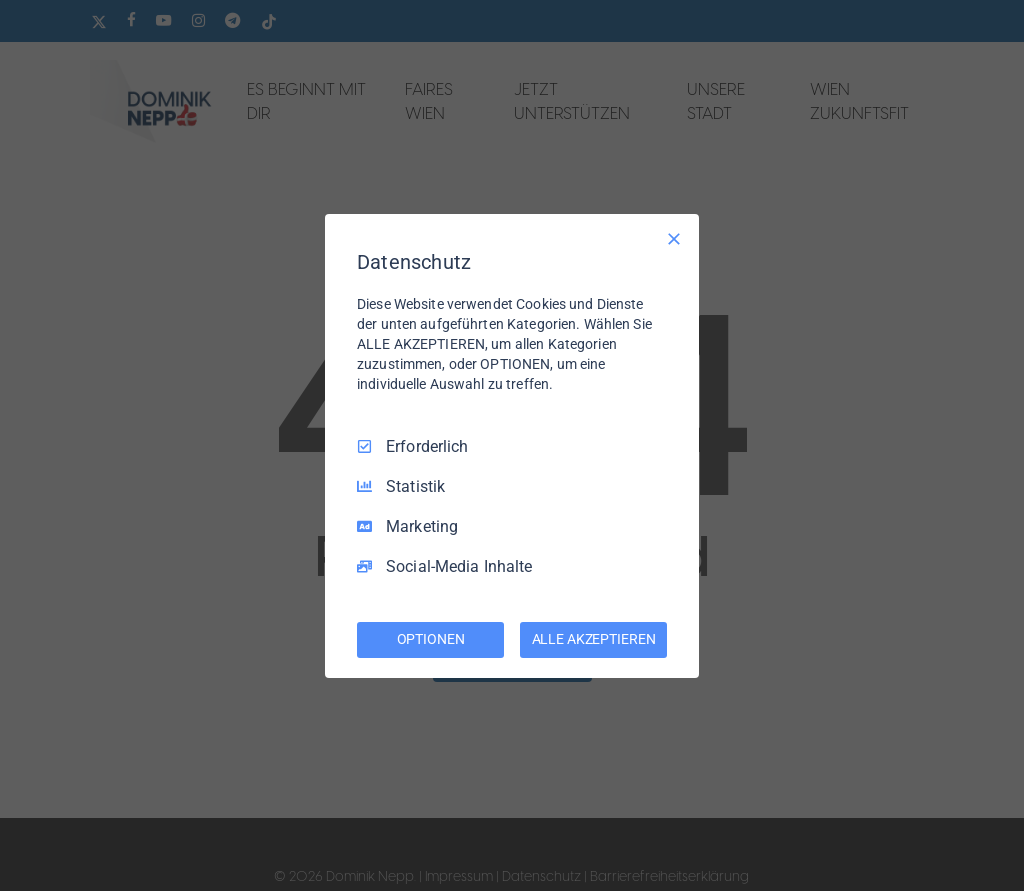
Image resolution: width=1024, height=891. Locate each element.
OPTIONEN (431, 639)
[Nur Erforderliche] (674, 238)
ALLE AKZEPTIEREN (594, 639)
